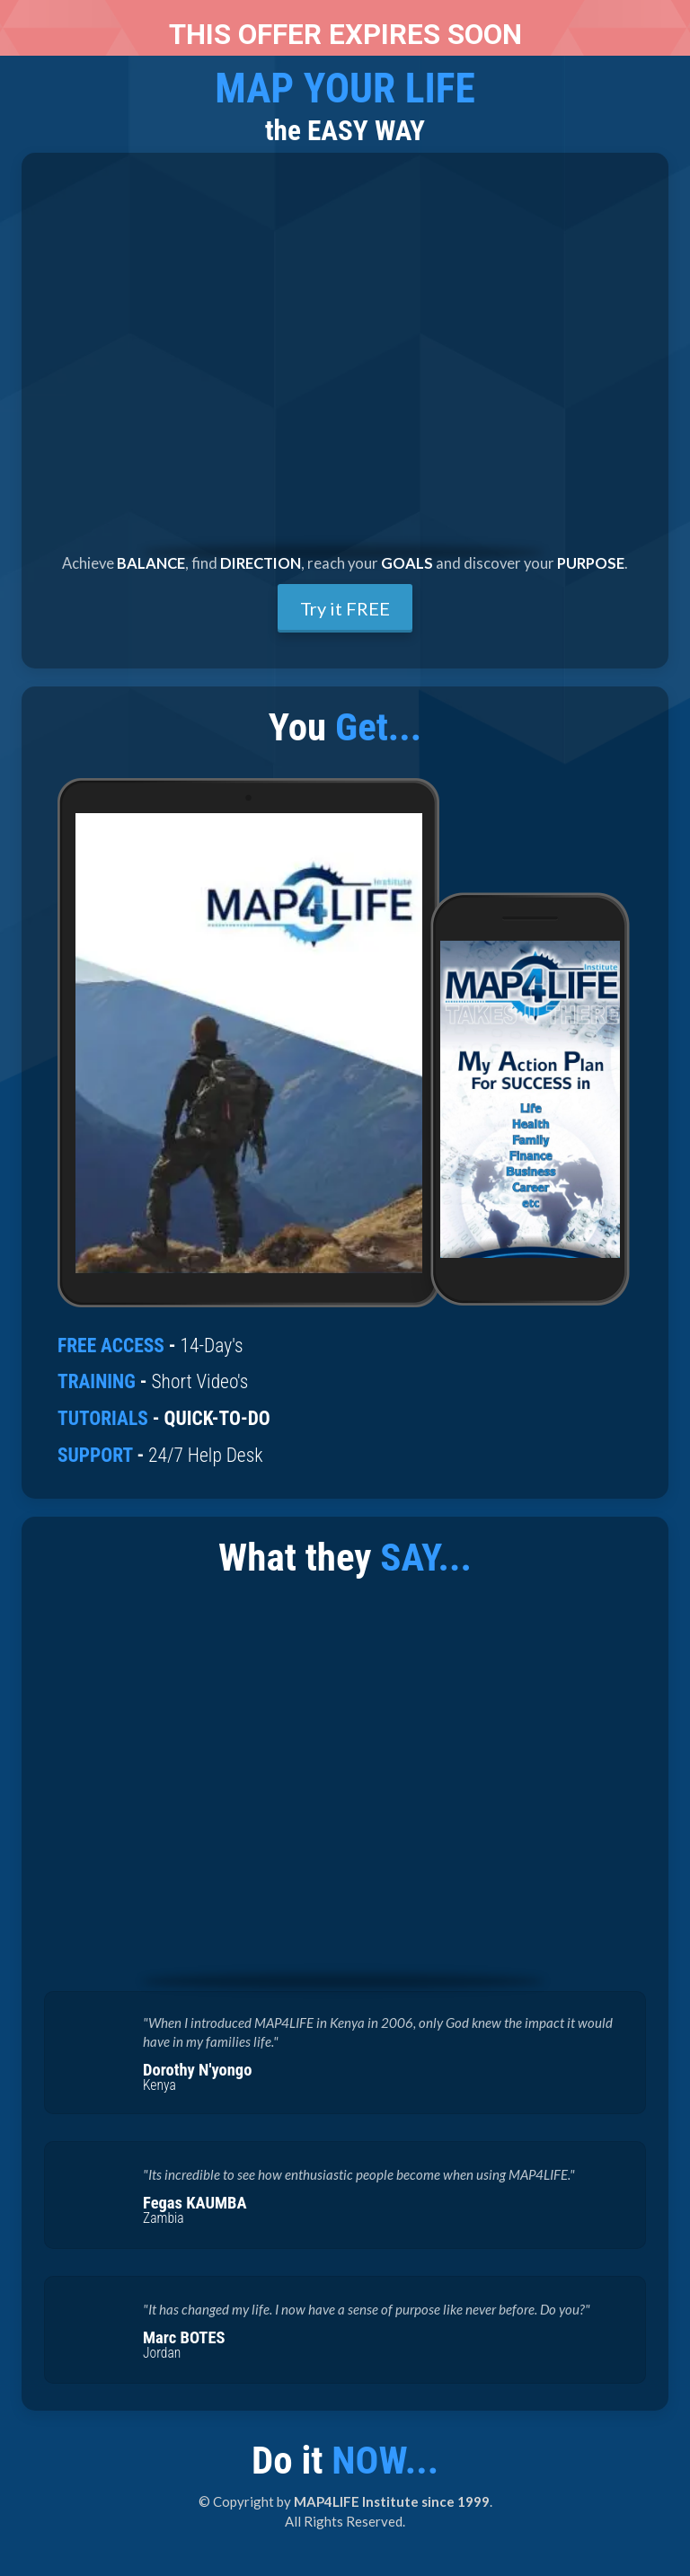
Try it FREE (345, 608)
